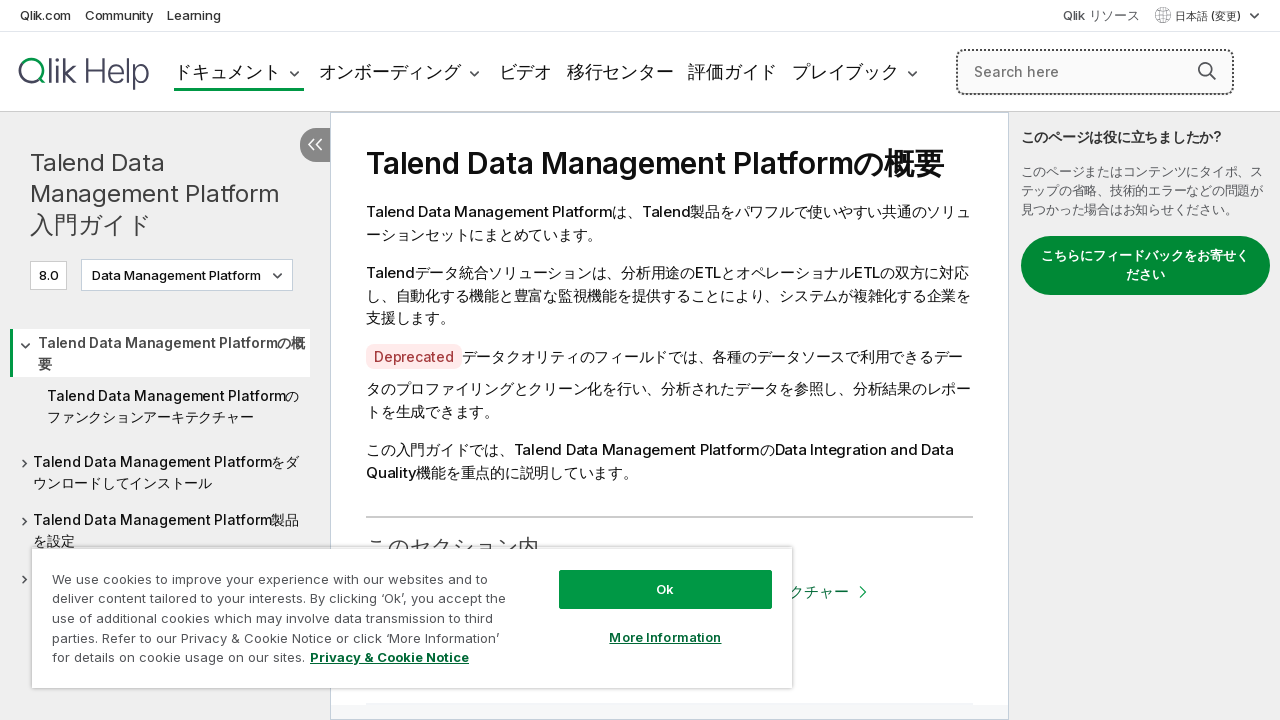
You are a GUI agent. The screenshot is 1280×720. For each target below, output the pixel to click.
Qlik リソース (1101, 15)
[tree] (165, 464)
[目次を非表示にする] (315, 145)
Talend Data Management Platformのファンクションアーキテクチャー (173, 406)
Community (119, 15)
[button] (1207, 71)
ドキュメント (227, 71)
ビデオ (525, 71)
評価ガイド (732, 71)
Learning (193, 15)
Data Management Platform (176, 275)
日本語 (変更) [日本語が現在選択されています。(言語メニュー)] (1209, 16)
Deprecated (414, 356)
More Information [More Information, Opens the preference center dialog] (650, 622)
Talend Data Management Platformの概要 (171, 353)
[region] (403, 610)
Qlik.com (45, 15)
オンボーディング (390, 71)
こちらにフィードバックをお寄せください (1145, 265)
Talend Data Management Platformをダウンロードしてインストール (166, 472)
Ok (650, 574)
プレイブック (845, 71)
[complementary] (1144, 416)
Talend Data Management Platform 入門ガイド (154, 193)
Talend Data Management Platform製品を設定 (166, 530)
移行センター (620, 71)
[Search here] (1095, 72)
